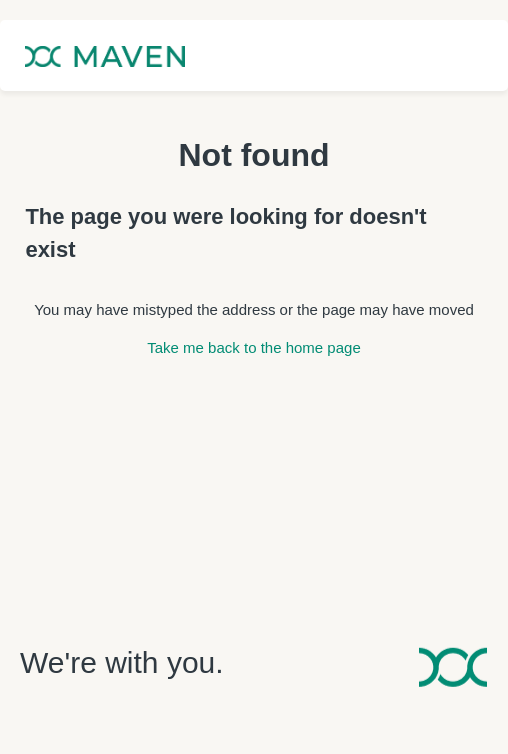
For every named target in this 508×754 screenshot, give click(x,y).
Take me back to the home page (253, 347)
